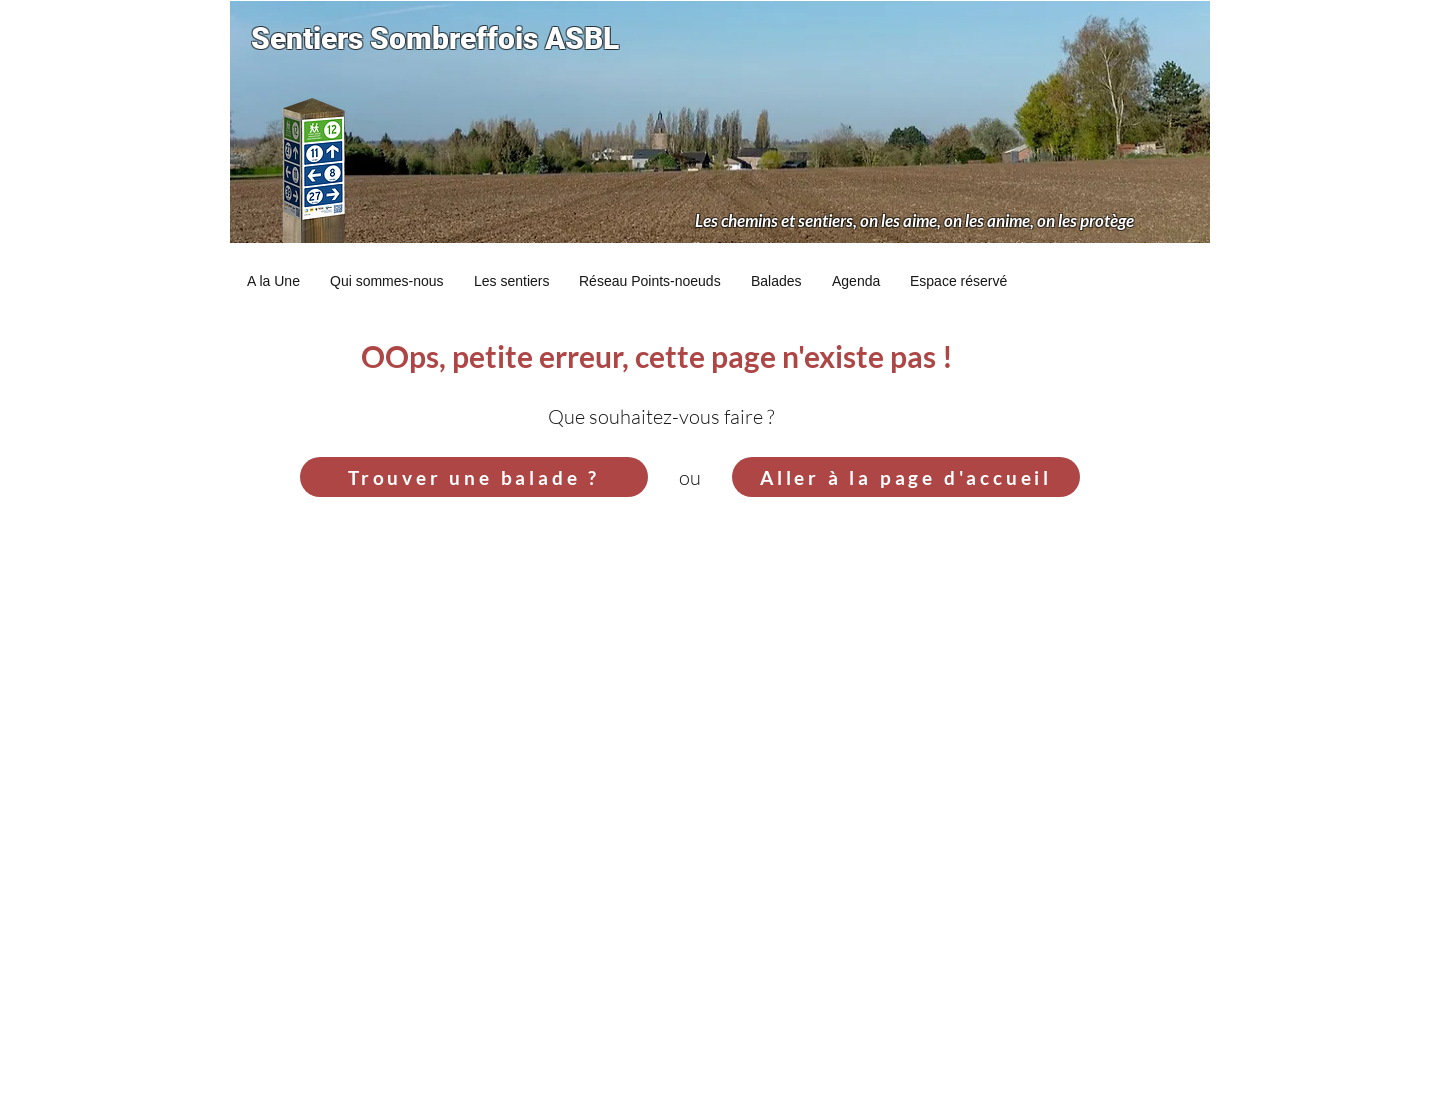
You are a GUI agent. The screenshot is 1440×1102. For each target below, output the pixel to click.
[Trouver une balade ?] (474, 477)
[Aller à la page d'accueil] (906, 477)
